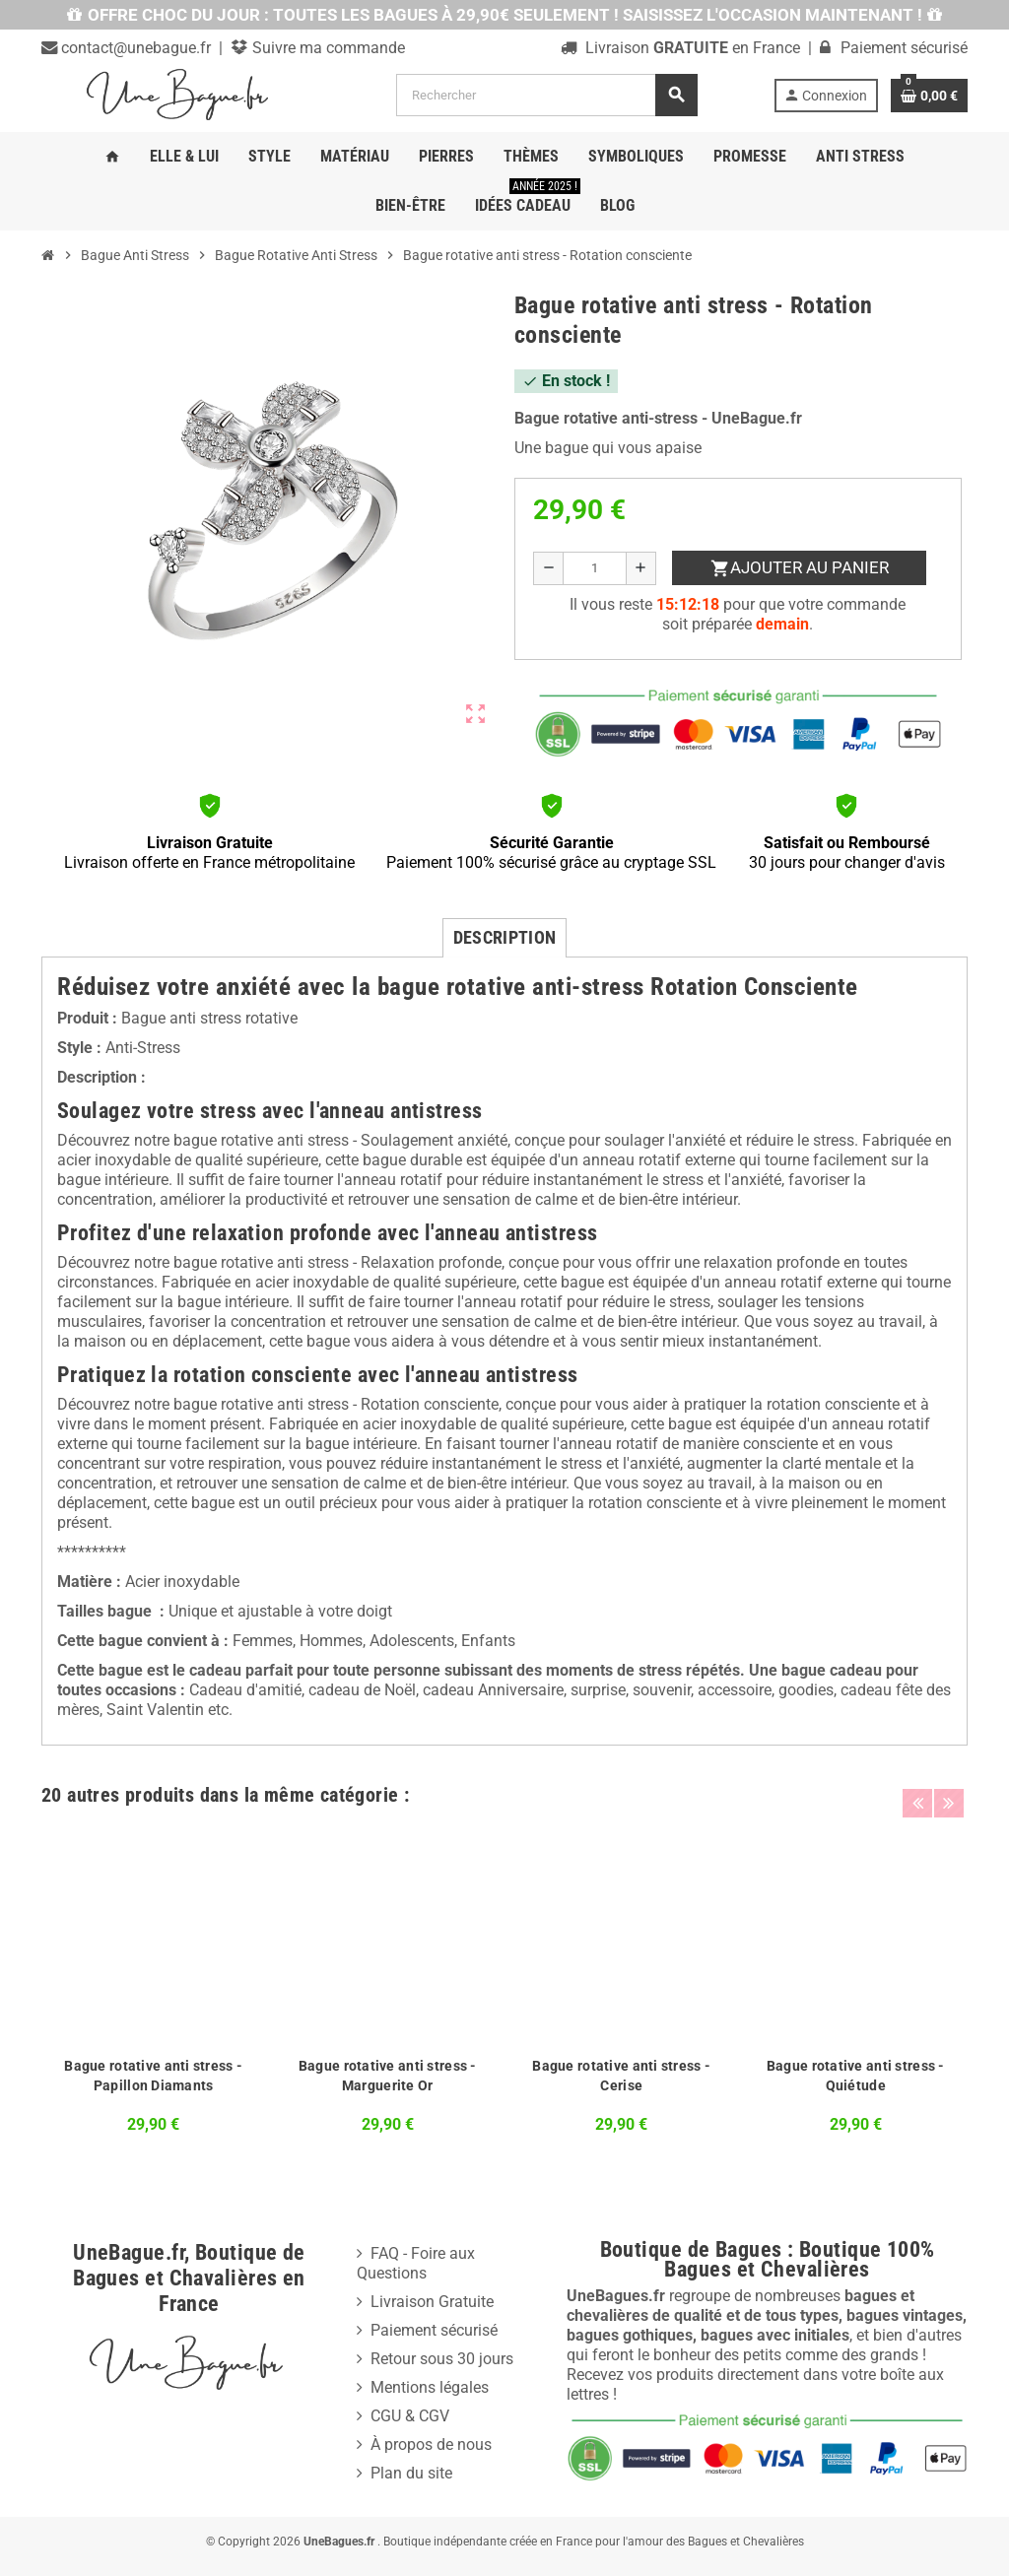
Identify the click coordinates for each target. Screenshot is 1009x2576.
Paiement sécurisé (434, 2330)
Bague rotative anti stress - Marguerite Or (388, 2075)
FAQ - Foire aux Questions (416, 2263)
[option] (153, 1985)
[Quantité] (595, 568)
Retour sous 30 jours (441, 2358)
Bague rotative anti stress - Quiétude (856, 2075)
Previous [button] (917, 1790)
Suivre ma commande (326, 47)
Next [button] (948, 1790)
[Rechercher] (546, 95)
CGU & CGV (409, 2416)
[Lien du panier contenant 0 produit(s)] (929, 95)
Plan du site (411, 2473)
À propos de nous (431, 2444)
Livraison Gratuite (432, 2301)
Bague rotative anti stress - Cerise (621, 2075)
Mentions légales (429, 2387)
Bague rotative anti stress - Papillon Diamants (153, 2075)
